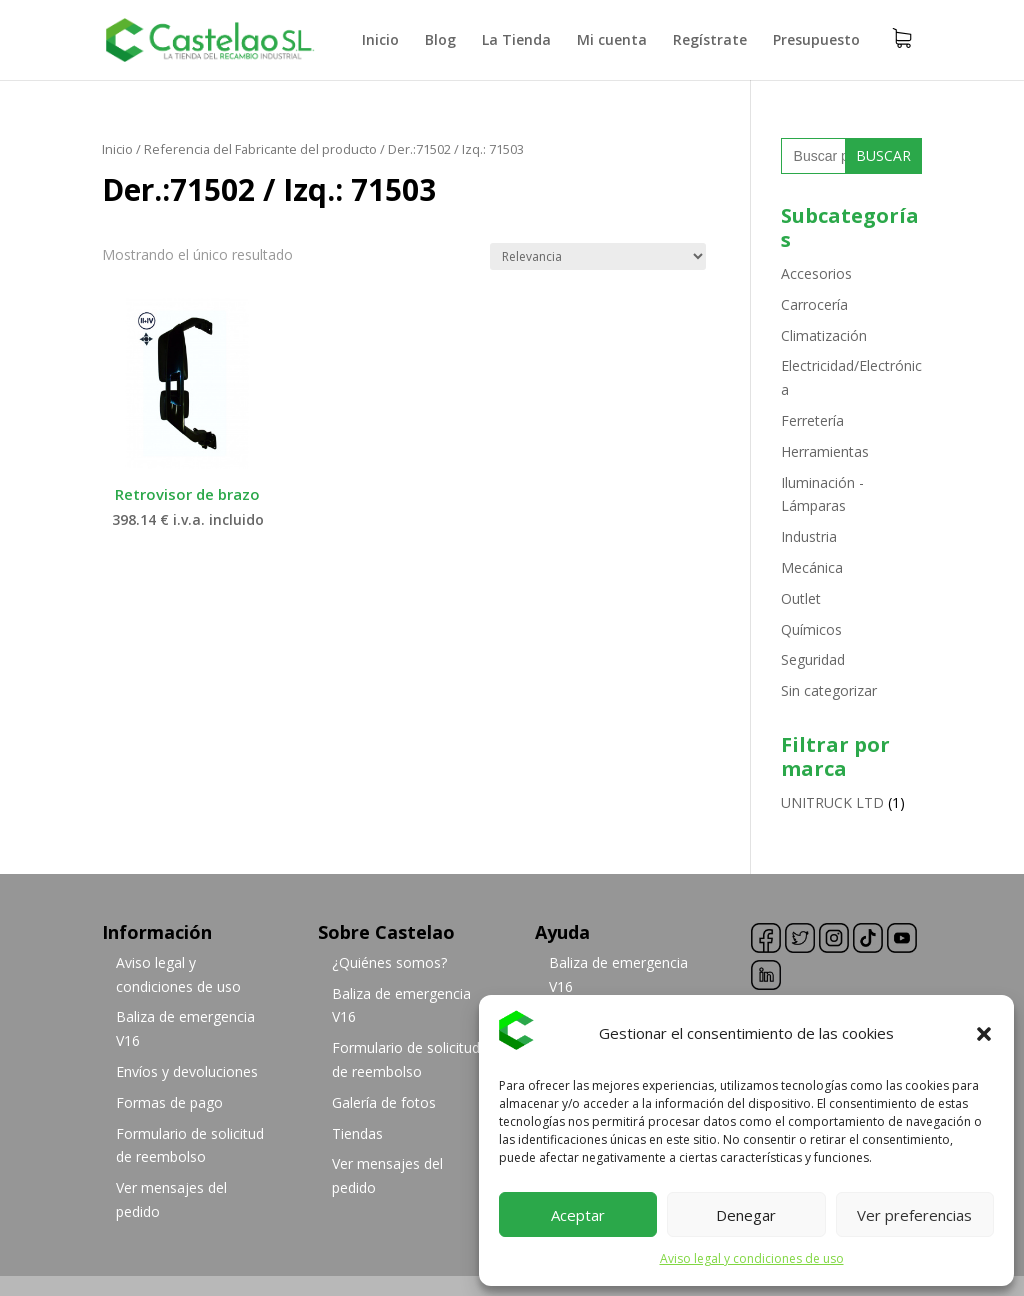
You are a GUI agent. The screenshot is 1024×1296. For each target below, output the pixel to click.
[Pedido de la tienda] (598, 256)
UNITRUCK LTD (832, 802)
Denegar (746, 1215)
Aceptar (578, 1215)
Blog (440, 41)
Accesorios (816, 273)
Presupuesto (816, 41)
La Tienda (516, 41)
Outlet (801, 598)
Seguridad (813, 659)
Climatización (824, 335)
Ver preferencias (914, 1215)
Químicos (811, 629)
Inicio (380, 41)
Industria (809, 536)
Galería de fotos (384, 1102)
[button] (984, 1034)
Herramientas (825, 451)
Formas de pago (169, 1102)
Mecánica (812, 567)
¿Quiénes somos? (389, 962)
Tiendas (357, 1133)
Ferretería (812, 420)
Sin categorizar (829, 690)
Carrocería (814, 304)
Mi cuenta (612, 41)
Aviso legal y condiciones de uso (752, 1258)
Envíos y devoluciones (187, 1071)
